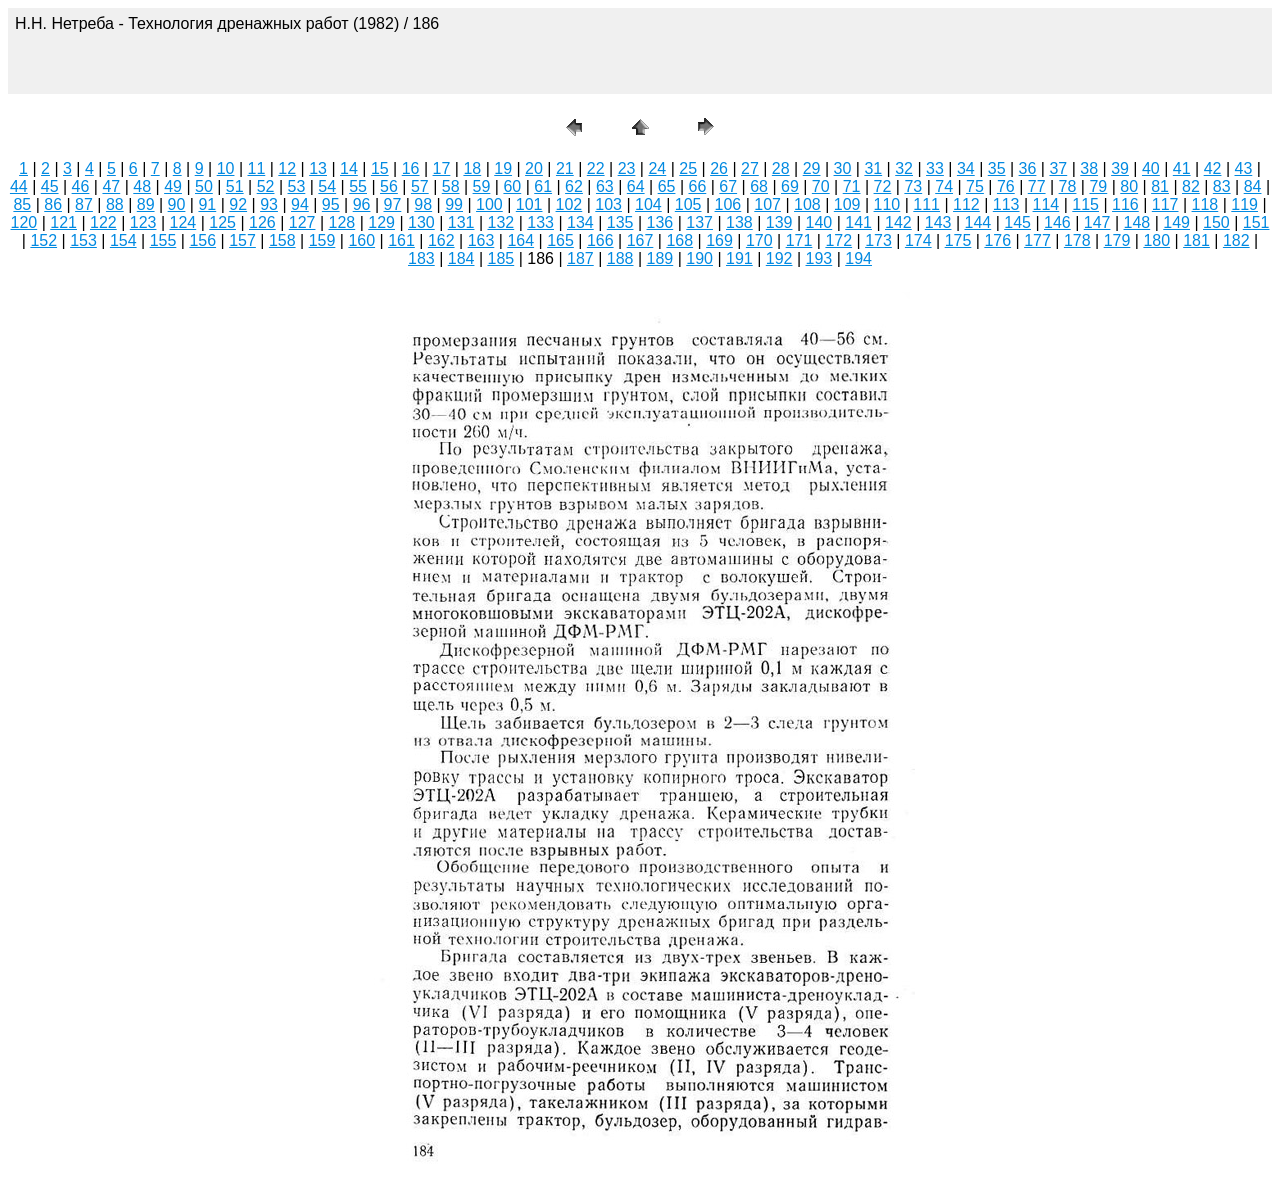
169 (719, 240)
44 (19, 186)
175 (958, 240)
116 (1125, 204)
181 (1196, 240)
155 (163, 240)
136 (660, 222)
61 (543, 186)
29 (812, 168)
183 (421, 258)
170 (759, 240)
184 (461, 258)
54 (327, 186)
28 (781, 168)
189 (660, 258)
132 (501, 222)
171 (799, 240)
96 (362, 204)
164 (520, 240)
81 (1160, 186)
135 (620, 222)
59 (482, 186)
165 (560, 240)
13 (318, 168)
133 (540, 222)
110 (887, 204)
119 (1244, 204)
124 (183, 222)
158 (282, 240)
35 (997, 168)
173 (878, 240)
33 (935, 168)
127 (302, 222)
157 (242, 240)
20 (534, 168)
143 (938, 222)
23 (627, 168)
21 (565, 168)
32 (904, 168)
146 (1057, 222)
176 (997, 240)
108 (807, 204)
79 (1098, 186)
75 (975, 186)
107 (767, 204)
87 (84, 204)
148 (1137, 222)
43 (1244, 168)
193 (819, 258)
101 (529, 204)
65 (667, 186)
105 (688, 204)
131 (461, 222)
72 (883, 186)
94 (300, 204)
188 (620, 258)
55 (358, 186)
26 (719, 168)
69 (790, 186)
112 (966, 204)
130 (421, 222)
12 (287, 168)
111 (926, 204)
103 (608, 204)
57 (420, 186)
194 (858, 258)
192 (779, 258)
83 (1222, 186)
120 (24, 222)
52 (266, 186)
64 (636, 186)
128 (342, 222)
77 (1037, 186)
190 (699, 258)
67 (728, 186)
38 (1089, 168)
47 (111, 186)
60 (512, 186)
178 (1077, 240)
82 (1191, 186)
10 (226, 168)
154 (123, 240)
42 (1213, 168)
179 (1117, 240)
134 (580, 222)
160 (361, 240)
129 (381, 222)
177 (1037, 240)
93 (269, 204)
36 (1028, 168)
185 (501, 258)
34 (966, 168)
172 (838, 240)
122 (103, 222)
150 (1216, 222)
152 (43, 240)
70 (821, 186)
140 (819, 222)
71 (852, 186)
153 (83, 240)
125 (222, 222)
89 (146, 204)
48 (142, 186)
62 (574, 186)
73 (913, 186)
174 (918, 240)
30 (843, 168)
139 (779, 222)
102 (569, 204)
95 (331, 204)
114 (1046, 204)
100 (489, 204)
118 (1205, 204)
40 (1151, 168)
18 (472, 168)
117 (1165, 204)
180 (1156, 240)
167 (640, 240)
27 (750, 168)
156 (202, 240)
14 (349, 168)
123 (143, 222)
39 (1120, 168)
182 (1236, 240)
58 (451, 186)
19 (503, 168)
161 (401, 240)
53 (297, 186)
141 (858, 222)
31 (873, 168)
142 (898, 222)
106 (728, 204)
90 (177, 204)
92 (238, 204)
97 (393, 204)
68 (759, 186)
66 (697, 186)
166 (600, 240)
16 (411, 168)
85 (22, 204)
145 (1017, 222)
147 (1097, 222)
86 (53, 204)
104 (648, 204)
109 (847, 204)
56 (389, 186)
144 (978, 222)
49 (173, 186)
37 (1058, 168)
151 (1256, 222)
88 (115, 204)
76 (1006, 186)
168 (679, 240)
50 (204, 186)
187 (580, 258)
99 (454, 204)
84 (1253, 186)
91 (207, 204)
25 (688, 168)
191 (739, 258)
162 (441, 240)
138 (739, 222)
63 (605, 186)
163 (481, 240)
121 (63, 222)
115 (1085, 204)
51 (235, 186)
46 (81, 186)
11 (257, 168)
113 (1006, 204)
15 (380, 168)
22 (596, 168)
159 (322, 240)
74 (944, 186)
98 (423, 204)
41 (1182, 168)
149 (1176, 222)
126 (262, 222)
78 (1068, 186)
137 (699, 222)
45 (50, 186)
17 (442, 168)
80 (1129, 186)
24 (657, 168)
